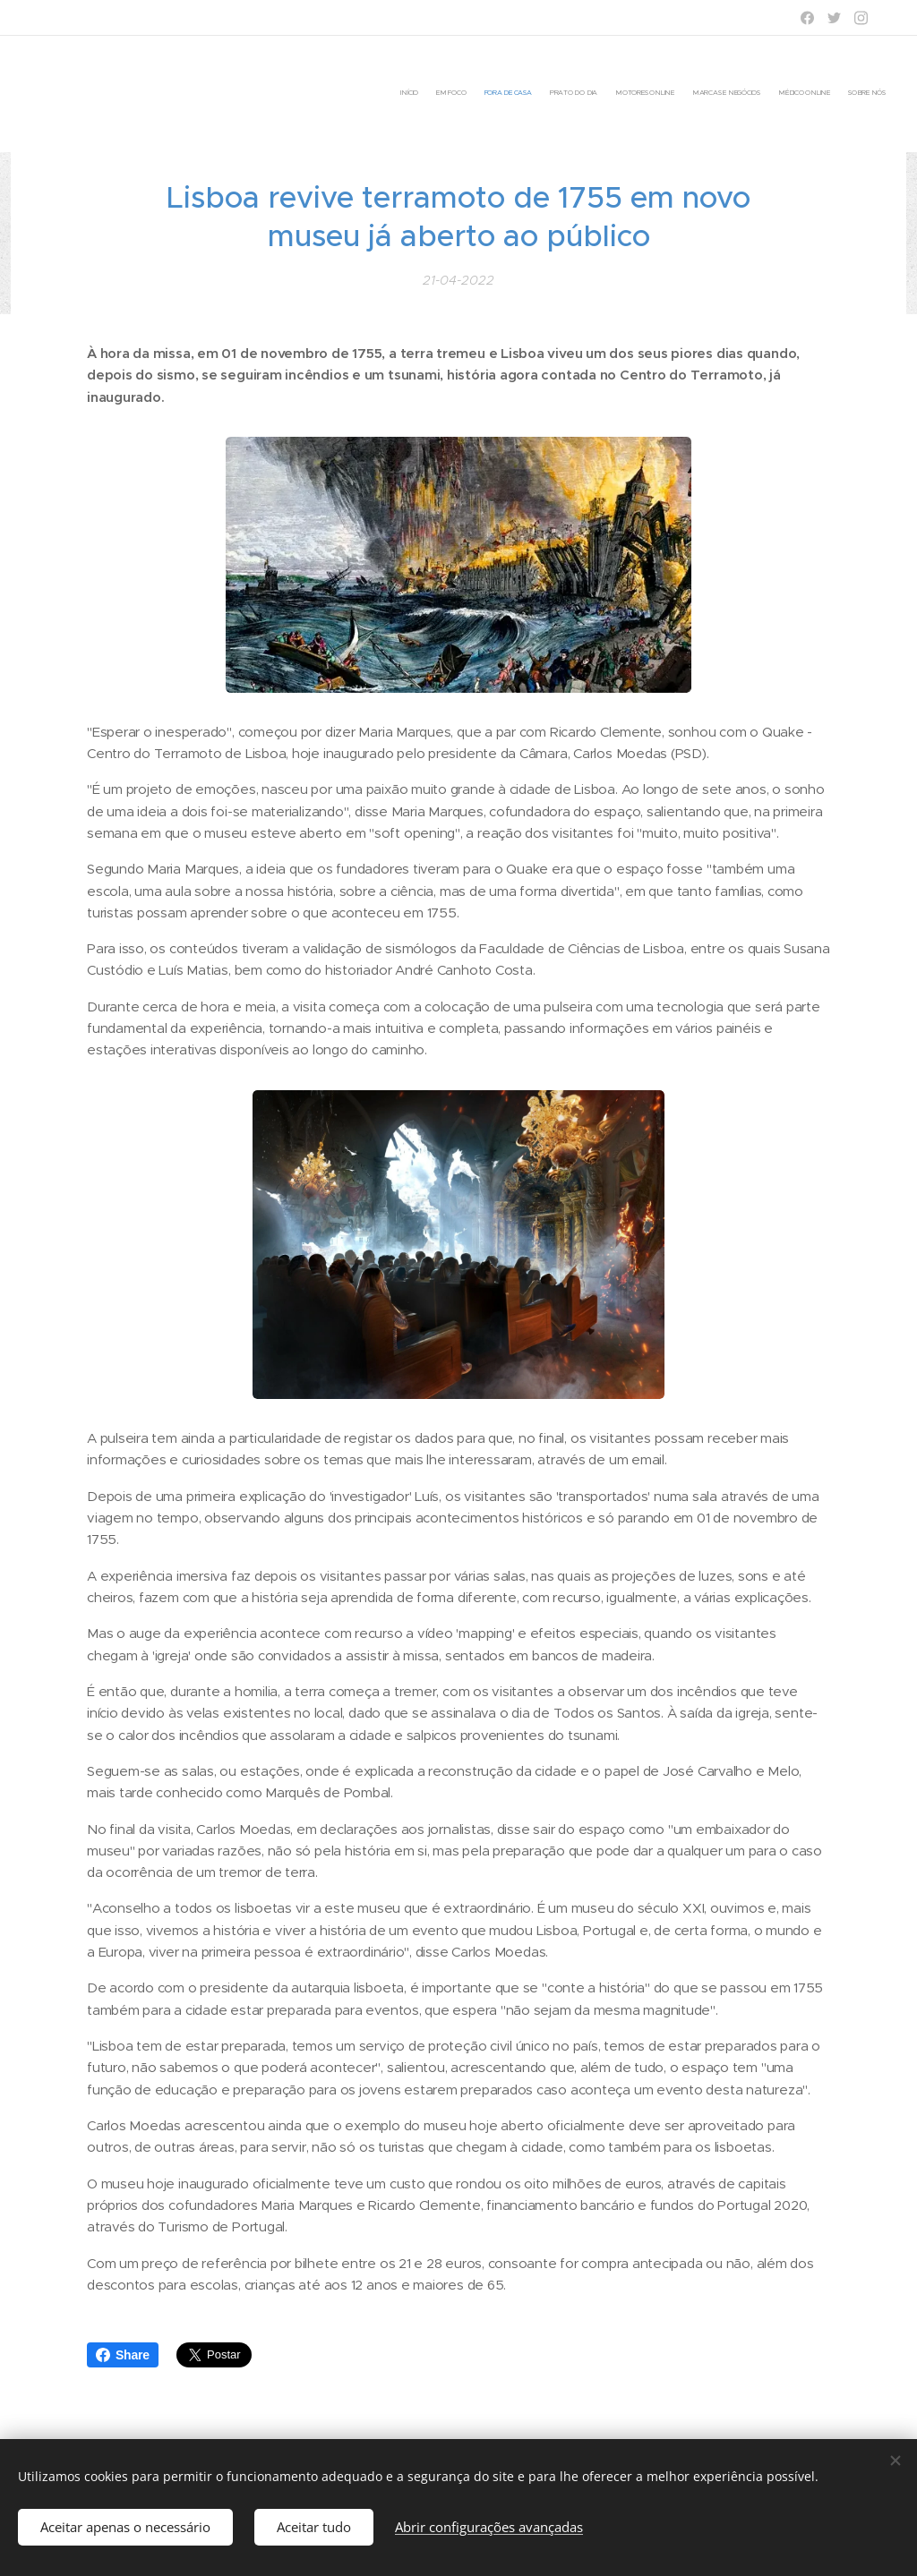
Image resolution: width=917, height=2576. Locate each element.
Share (123, 2355)
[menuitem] (762, 94)
